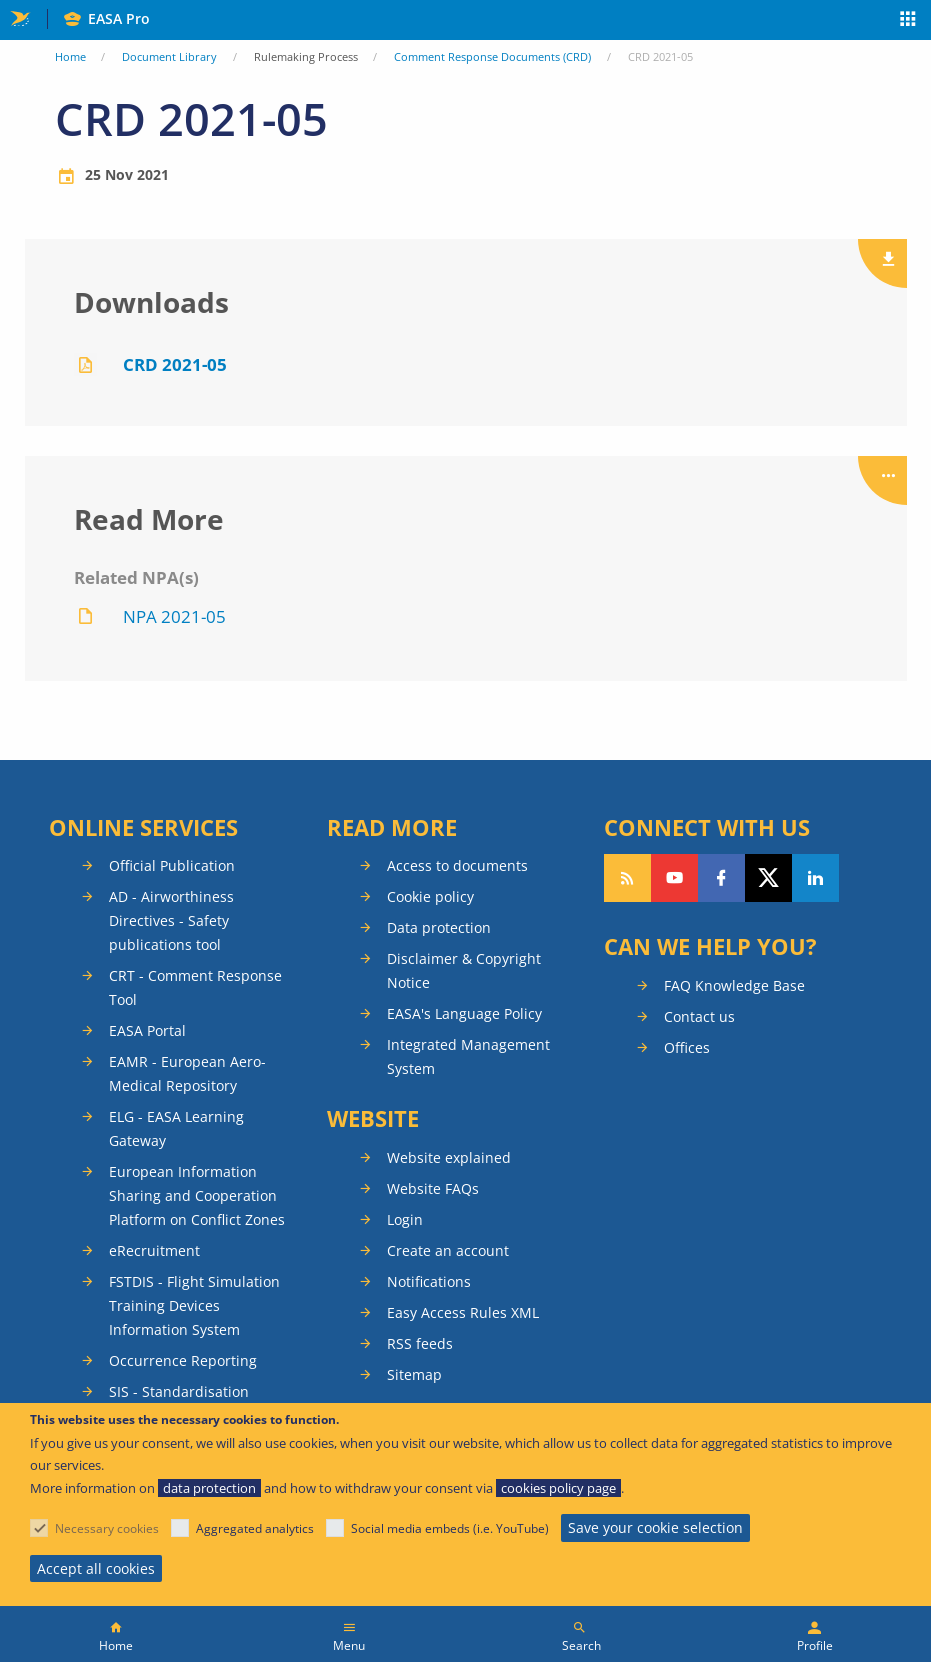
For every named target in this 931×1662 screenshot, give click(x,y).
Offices (687, 1047)
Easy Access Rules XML (463, 1312)
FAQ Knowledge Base (734, 985)
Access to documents (457, 865)
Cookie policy (430, 896)
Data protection (439, 927)
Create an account (448, 1250)
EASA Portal (147, 1030)
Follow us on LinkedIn (815, 878)
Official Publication (172, 865)
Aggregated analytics (255, 1528)
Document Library (169, 56)
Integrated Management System (468, 1056)
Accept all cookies (96, 1568)
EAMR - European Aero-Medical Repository (187, 1073)
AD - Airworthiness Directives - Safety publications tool (171, 920)
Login (405, 1219)
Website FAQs (433, 1188)
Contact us (699, 1016)
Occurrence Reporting (183, 1360)
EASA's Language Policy (464, 1013)
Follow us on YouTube (674, 878)
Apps (908, 21)
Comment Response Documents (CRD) (492, 56)
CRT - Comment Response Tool (195, 987)
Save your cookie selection (655, 1527)
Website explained (449, 1157)
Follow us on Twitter (768, 878)
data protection (209, 1488)
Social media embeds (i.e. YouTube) (450, 1528)
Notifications (429, 1281)
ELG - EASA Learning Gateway (176, 1128)
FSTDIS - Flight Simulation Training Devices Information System (194, 1305)
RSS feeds (420, 1343)
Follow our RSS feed (627, 878)
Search (581, 1645)
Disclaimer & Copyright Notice (464, 970)
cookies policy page (558, 1488)
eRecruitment (154, 1250)
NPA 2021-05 (174, 616)
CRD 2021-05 (175, 364)
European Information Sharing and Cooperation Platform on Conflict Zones (197, 1195)
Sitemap (414, 1374)
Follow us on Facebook (721, 878)
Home (70, 56)
